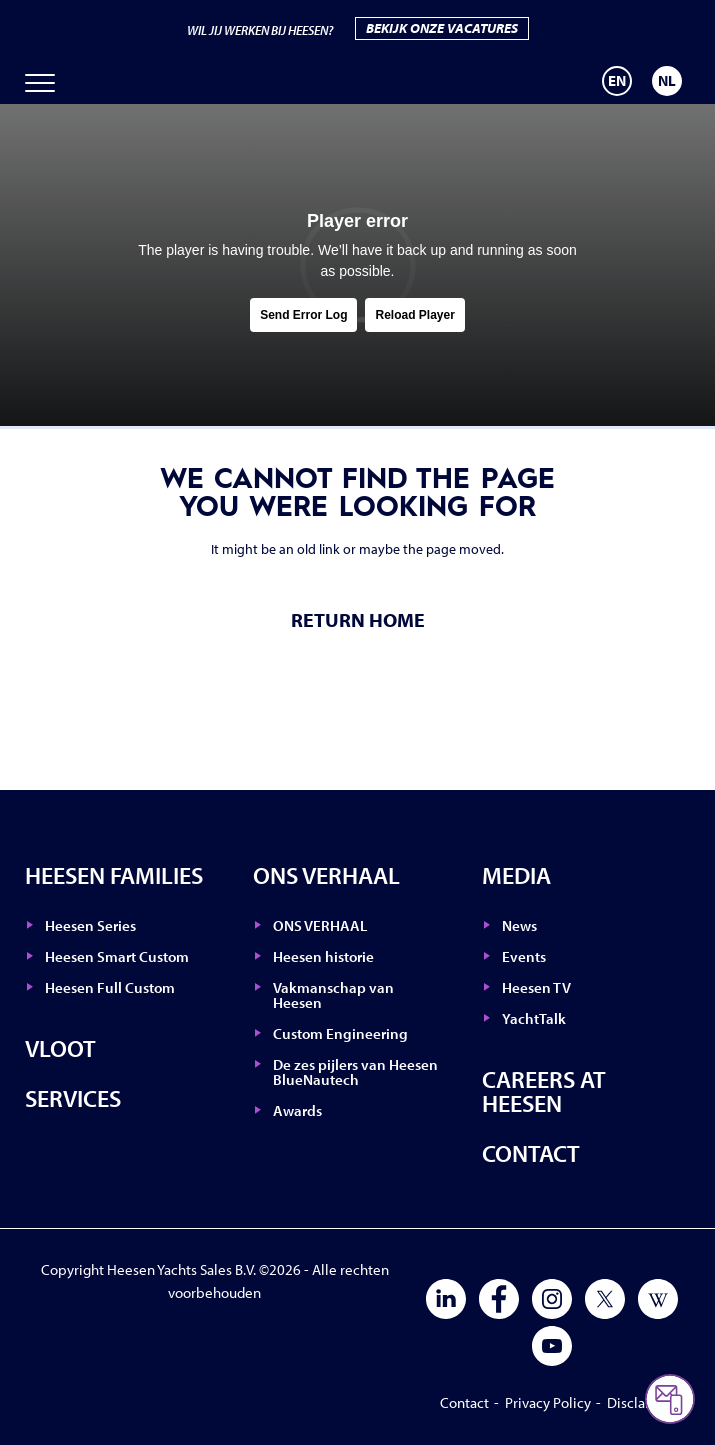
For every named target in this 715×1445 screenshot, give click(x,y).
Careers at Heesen (544, 1091)
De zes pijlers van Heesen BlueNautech (355, 1072)
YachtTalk (534, 1018)
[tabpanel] (357, 265)
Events (524, 956)
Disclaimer (641, 1402)
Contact (531, 1153)
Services (73, 1098)
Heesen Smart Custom (117, 956)
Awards (297, 1110)
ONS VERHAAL (326, 875)
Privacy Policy (548, 1402)
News (519, 925)
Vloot (60, 1048)
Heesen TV (536, 987)
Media (516, 875)
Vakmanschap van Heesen (333, 995)
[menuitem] (617, 81)
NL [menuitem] (667, 80)
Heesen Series (90, 925)
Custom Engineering (340, 1033)
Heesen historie (323, 956)
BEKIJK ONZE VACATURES (442, 28)
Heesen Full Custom (110, 987)
